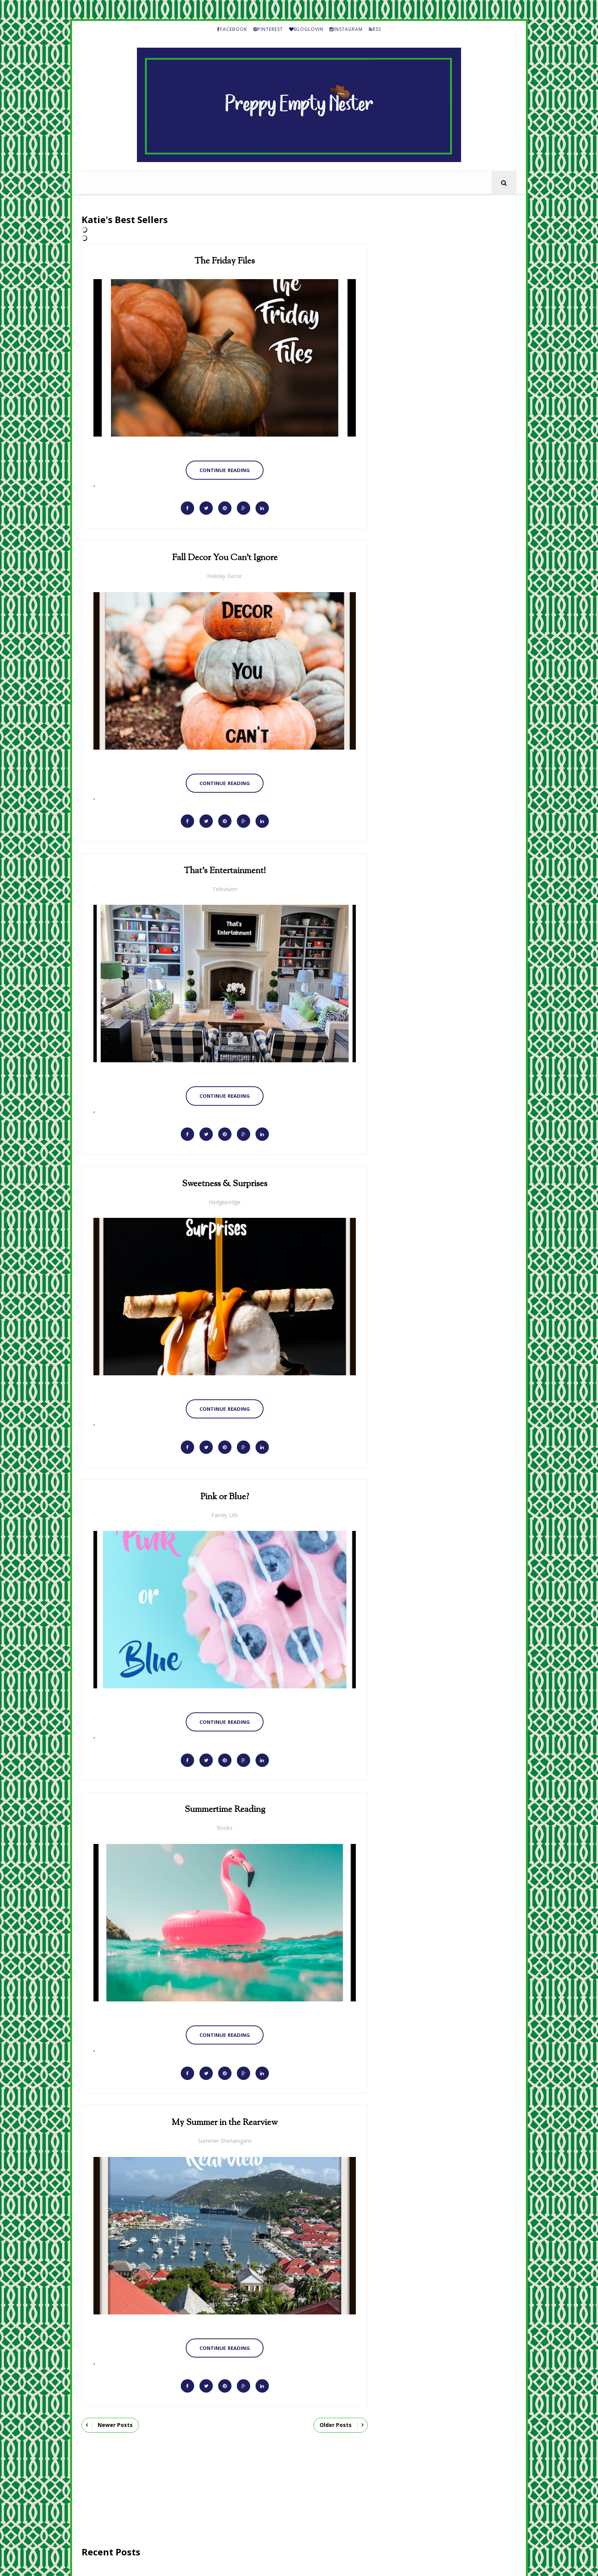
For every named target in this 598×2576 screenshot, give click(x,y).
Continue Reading (224, 469)
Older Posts (335, 2421)
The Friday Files (224, 261)
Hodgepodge (224, 1200)
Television (224, 888)
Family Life (224, 1513)
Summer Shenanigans (224, 2138)
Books (224, 1825)
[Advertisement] (224, 2488)
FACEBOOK (232, 29)
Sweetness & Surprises (224, 1182)
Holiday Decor (224, 575)
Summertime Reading (224, 1808)
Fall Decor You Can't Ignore (224, 557)
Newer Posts (115, 2421)
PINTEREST (268, 29)
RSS (375, 29)
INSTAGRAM (346, 29)
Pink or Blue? (224, 1495)
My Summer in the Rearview (224, 2120)
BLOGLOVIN (306, 29)
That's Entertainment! (224, 870)
